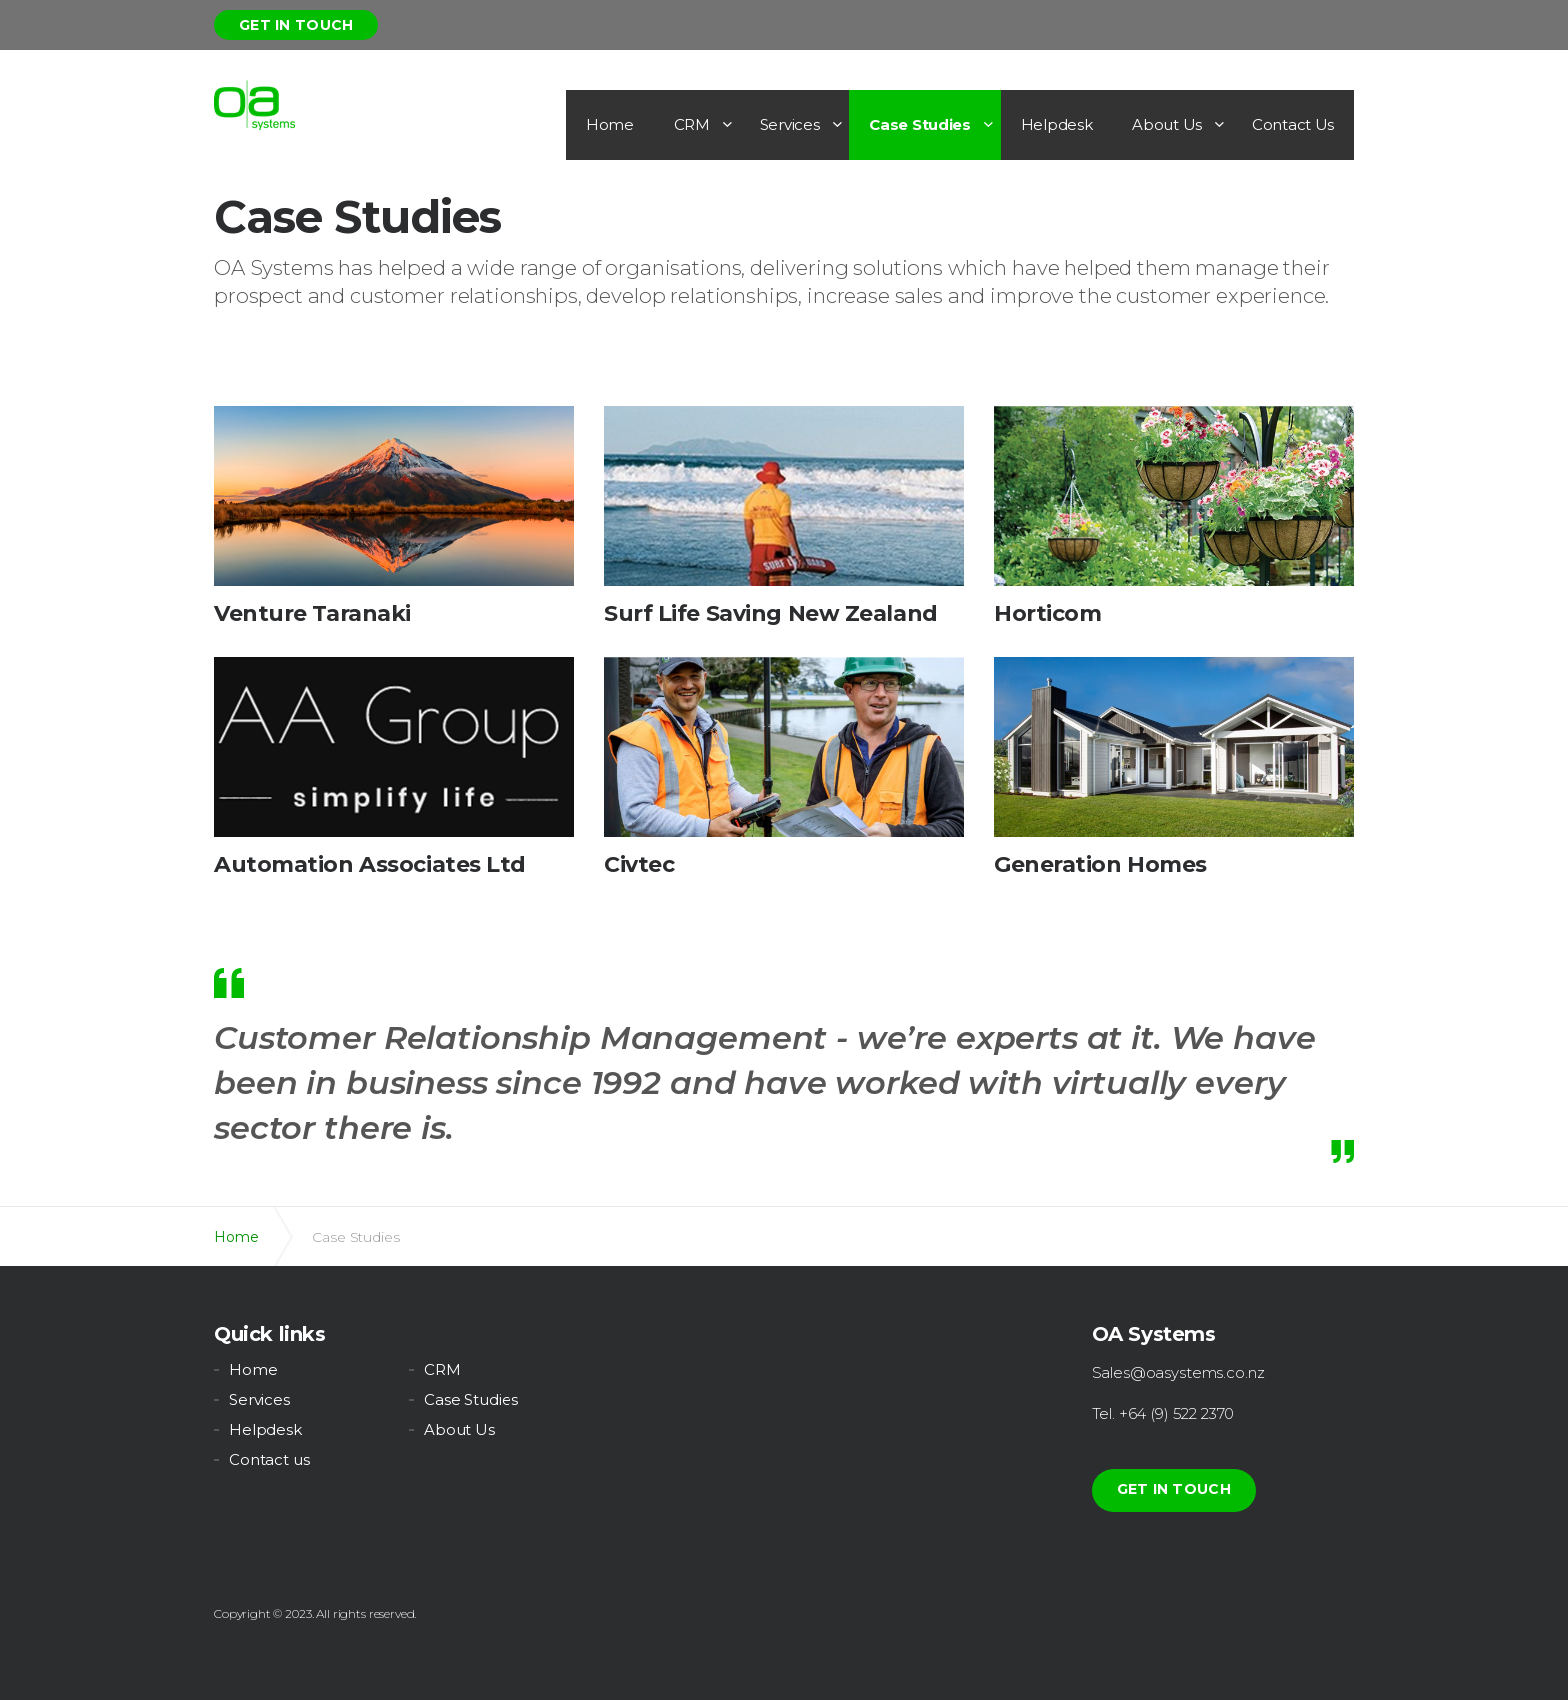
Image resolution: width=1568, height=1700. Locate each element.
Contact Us (1293, 124)
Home (610, 124)
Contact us (269, 1459)
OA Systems (254, 105)
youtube (782, 1339)
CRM (692, 124)
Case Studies (919, 124)
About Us (1167, 124)
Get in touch (296, 25)
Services (790, 124)
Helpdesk (1057, 124)
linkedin (727, 1339)
